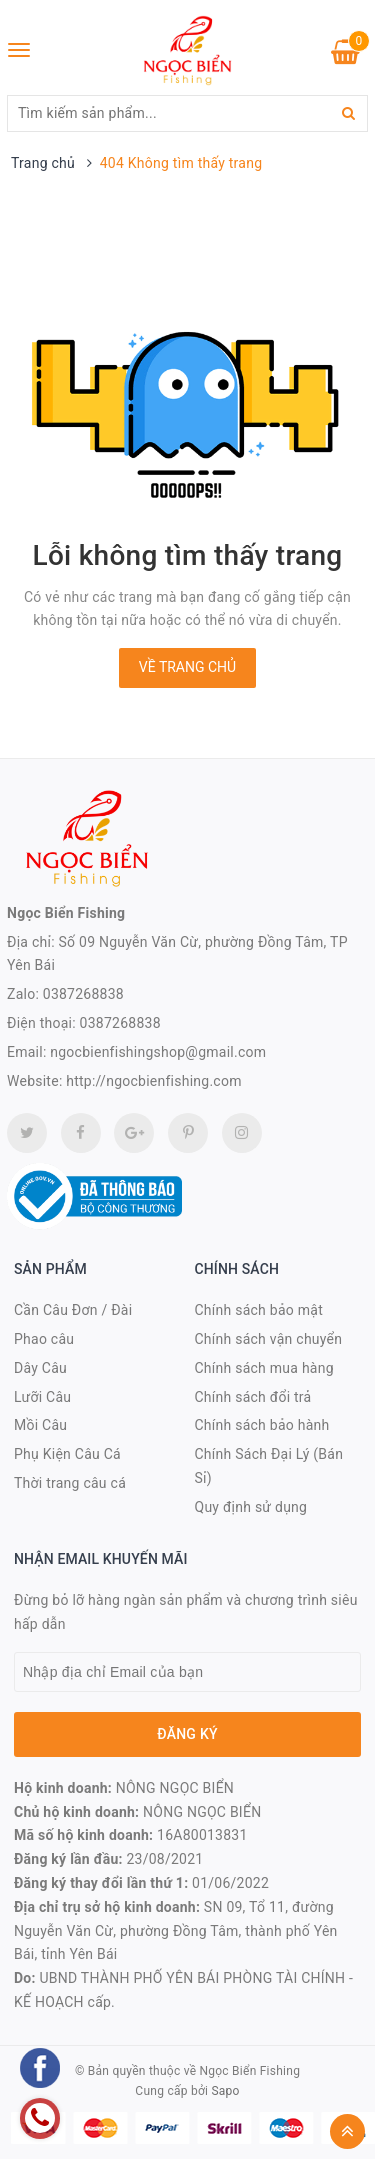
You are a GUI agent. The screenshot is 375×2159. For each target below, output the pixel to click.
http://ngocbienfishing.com (153, 1081)
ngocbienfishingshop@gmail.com (158, 1052)
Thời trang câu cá (70, 1483)
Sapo (225, 2091)
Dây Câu (40, 1368)
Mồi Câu (40, 1425)
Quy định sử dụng (251, 1507)
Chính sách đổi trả (253, 1397)
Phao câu (44, 1339)
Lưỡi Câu (42, 1397)
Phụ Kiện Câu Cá (67, 1454)
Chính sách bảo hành (262, 1425)
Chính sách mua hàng (264, 1368)
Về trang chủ (187, 667)
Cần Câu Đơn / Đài (73, 1310)
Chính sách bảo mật (259, 1310)
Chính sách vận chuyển (269, 1339)
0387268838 (83, 994)
